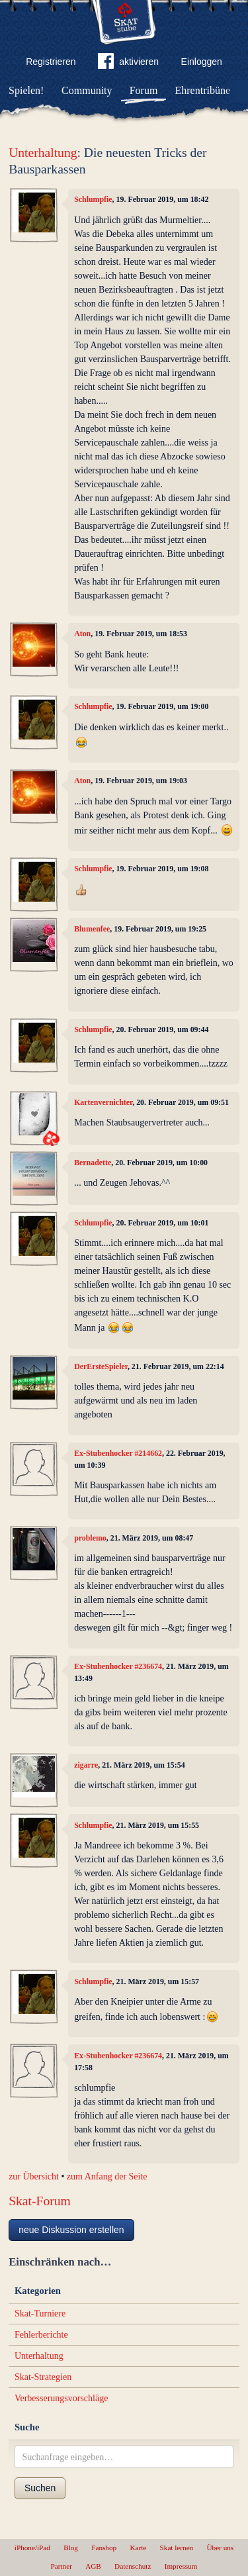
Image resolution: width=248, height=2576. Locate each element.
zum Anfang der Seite (107, 2176)
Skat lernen (177, 2548)
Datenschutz (132, 2566)
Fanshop (103, 2548)
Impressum (181, 2566)
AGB (93, 2566)
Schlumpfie (93, 199)
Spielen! (26, 90)
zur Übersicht (34, 2176)
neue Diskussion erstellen (71, 2229)
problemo (90, 1538)
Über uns (219, 2548)
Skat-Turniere (40, 2313)
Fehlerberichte (41, 2335)
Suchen (40, 2488)
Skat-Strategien (43, 2377)
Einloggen (201, 61)
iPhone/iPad (32, 2548)
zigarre (86, 1765)
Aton (82, 633)
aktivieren (128, 63)
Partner (61, 2566)
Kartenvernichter (103, 1102)
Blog (70, 2548)
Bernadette (92, 1162)
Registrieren (50, 61)
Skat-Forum (40, 2201)
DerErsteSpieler (101, 1366)
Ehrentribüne (203, 90)
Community (87, 90)
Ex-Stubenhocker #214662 (118, 1453)
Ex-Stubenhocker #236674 (118, 1666)
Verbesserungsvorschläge (61, 2398)
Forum (144, 90)
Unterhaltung (43, 153)
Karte (138, 2548)
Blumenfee (92, 928)
